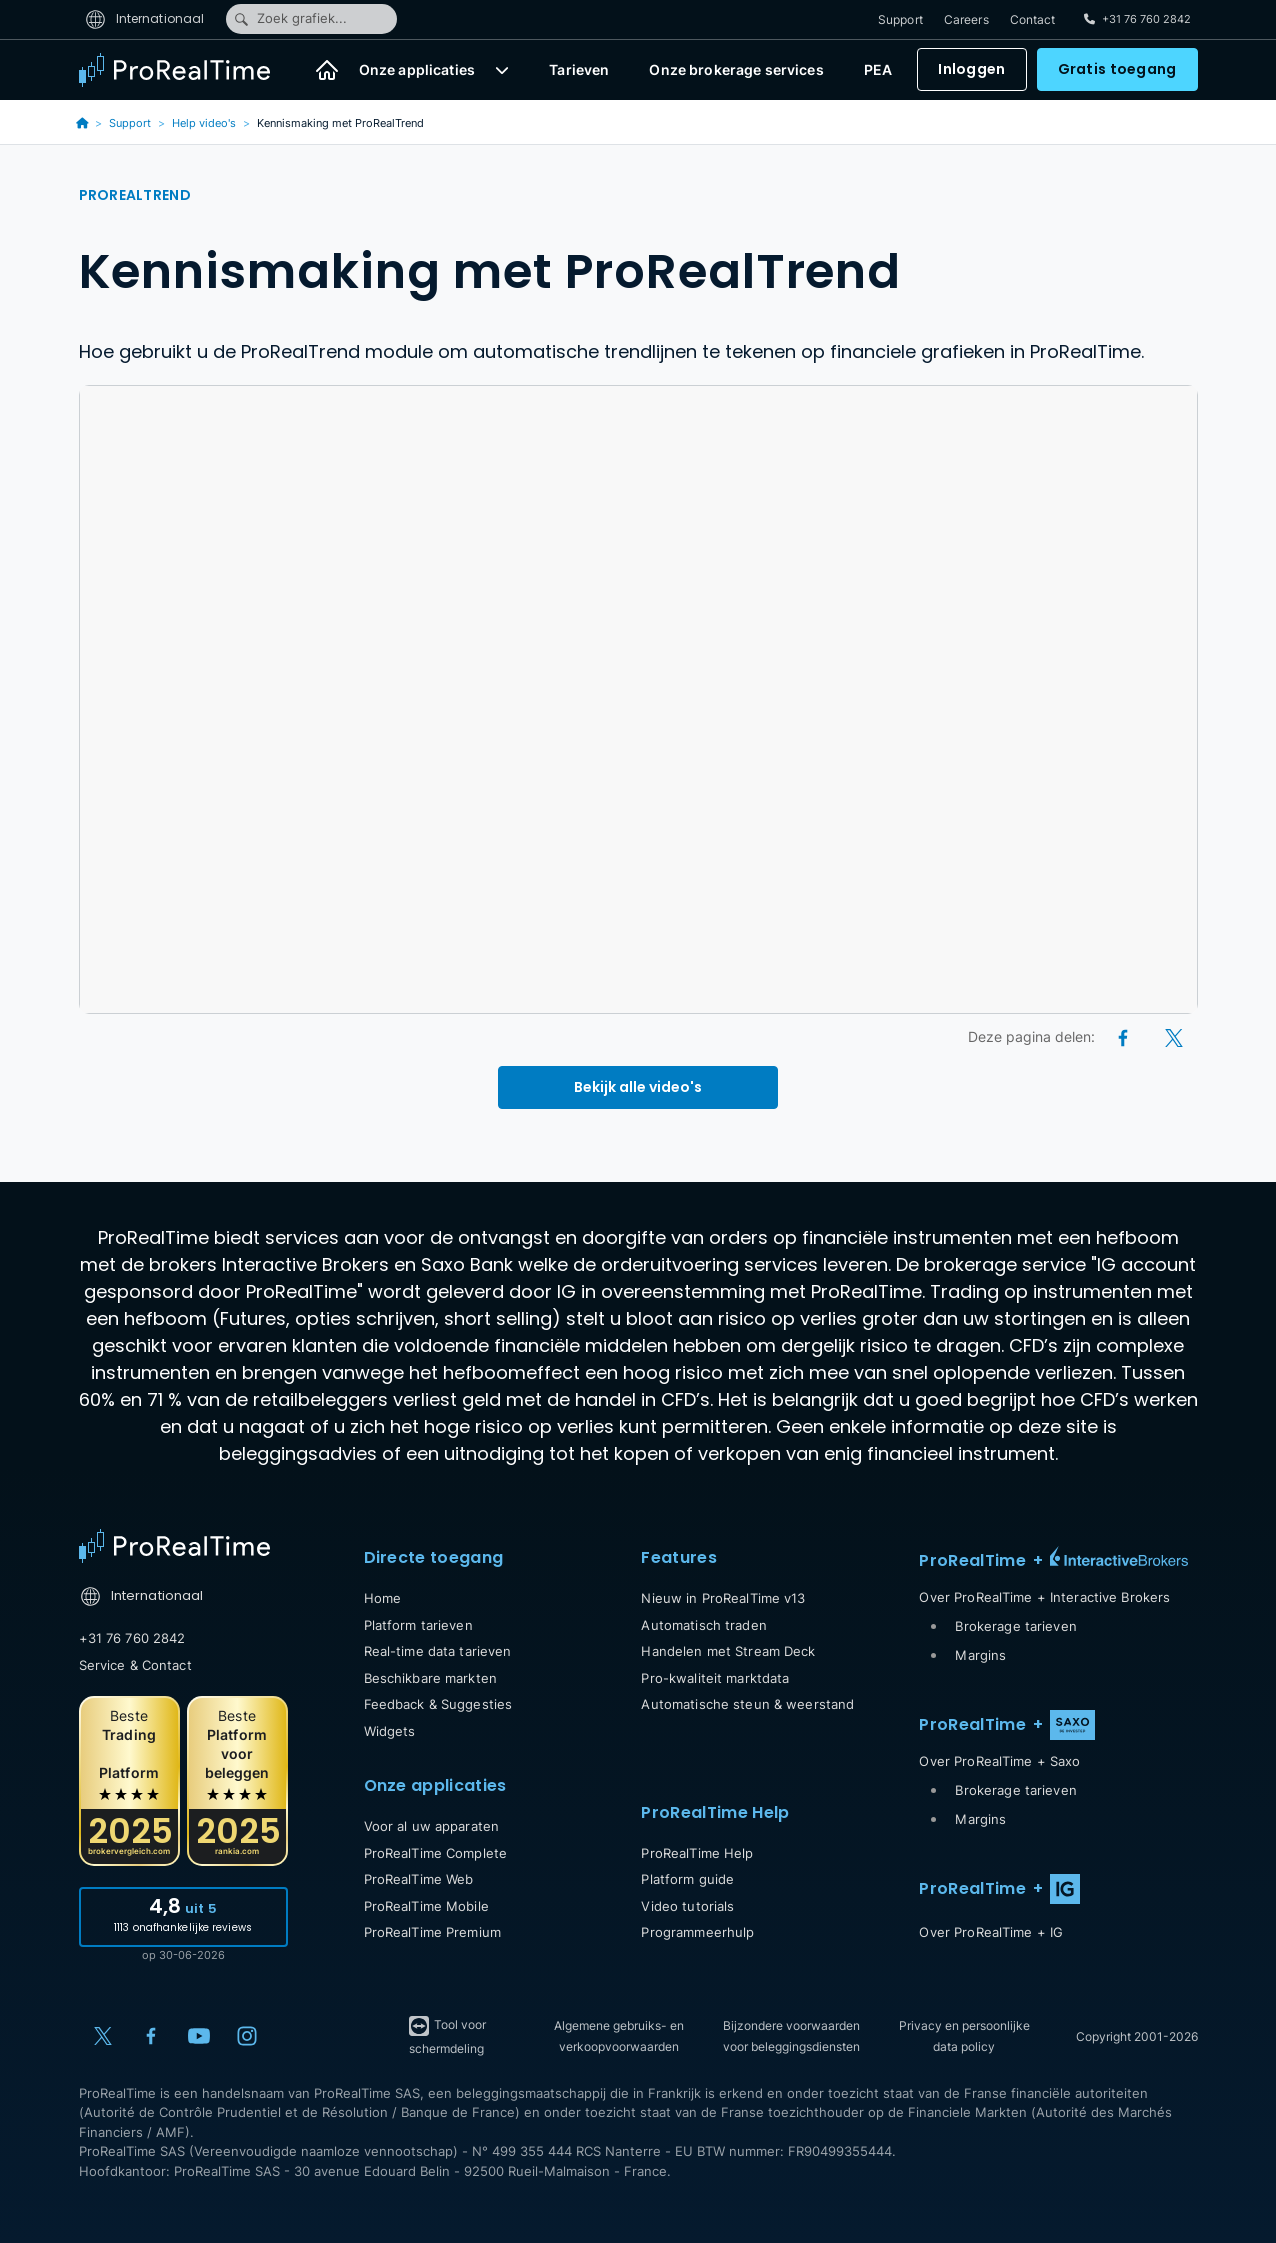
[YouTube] (199, 2036)
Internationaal (145, 18)
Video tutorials (687, 1906)
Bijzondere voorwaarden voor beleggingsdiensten (791, 2036)
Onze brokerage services (736, 70)
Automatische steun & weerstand (747, 1704)
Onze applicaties (417, 70)
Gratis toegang (1117, 70)
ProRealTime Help (697, 1853)
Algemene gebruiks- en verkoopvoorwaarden (619, 2036)
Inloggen (971, 70)
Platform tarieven (418, 1625)
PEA (878, 70)
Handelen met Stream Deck (728, 1651)
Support (900, 19)
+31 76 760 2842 (132, 1638)
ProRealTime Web (419, 1879)
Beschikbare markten (430, 1678)
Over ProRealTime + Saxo (999, 1761)
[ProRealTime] (187, 70)
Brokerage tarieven (1015, 1626)
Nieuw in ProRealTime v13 (723, 1598)
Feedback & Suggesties (438, 1704)
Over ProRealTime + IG (991, 1932)
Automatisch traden (703, 1625)
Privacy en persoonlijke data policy (964, 2036)
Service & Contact (135, 1665)
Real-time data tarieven (438, 1651)
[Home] (327, 70)
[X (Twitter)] (1174, 1036)
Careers (966, 19)
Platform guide (687, 1879)
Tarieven (579, 70)
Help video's (204, 123)
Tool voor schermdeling (446, 2035)
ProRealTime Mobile (426, 1906)
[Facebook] (1124, 1036)
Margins (980, 1655)
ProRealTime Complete (436, 1853)
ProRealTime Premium (432, 1932)
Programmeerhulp (697, 1932)
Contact (1033, 19)
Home (383, 1598)
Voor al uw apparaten (432, 1826)
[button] (502, 70)
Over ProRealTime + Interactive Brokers (1044, 1597)
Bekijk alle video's (638, 1087)
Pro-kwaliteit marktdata (715, 1678)
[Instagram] (247, 2036)
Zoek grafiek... (290, 19)
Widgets (390, 1731)
